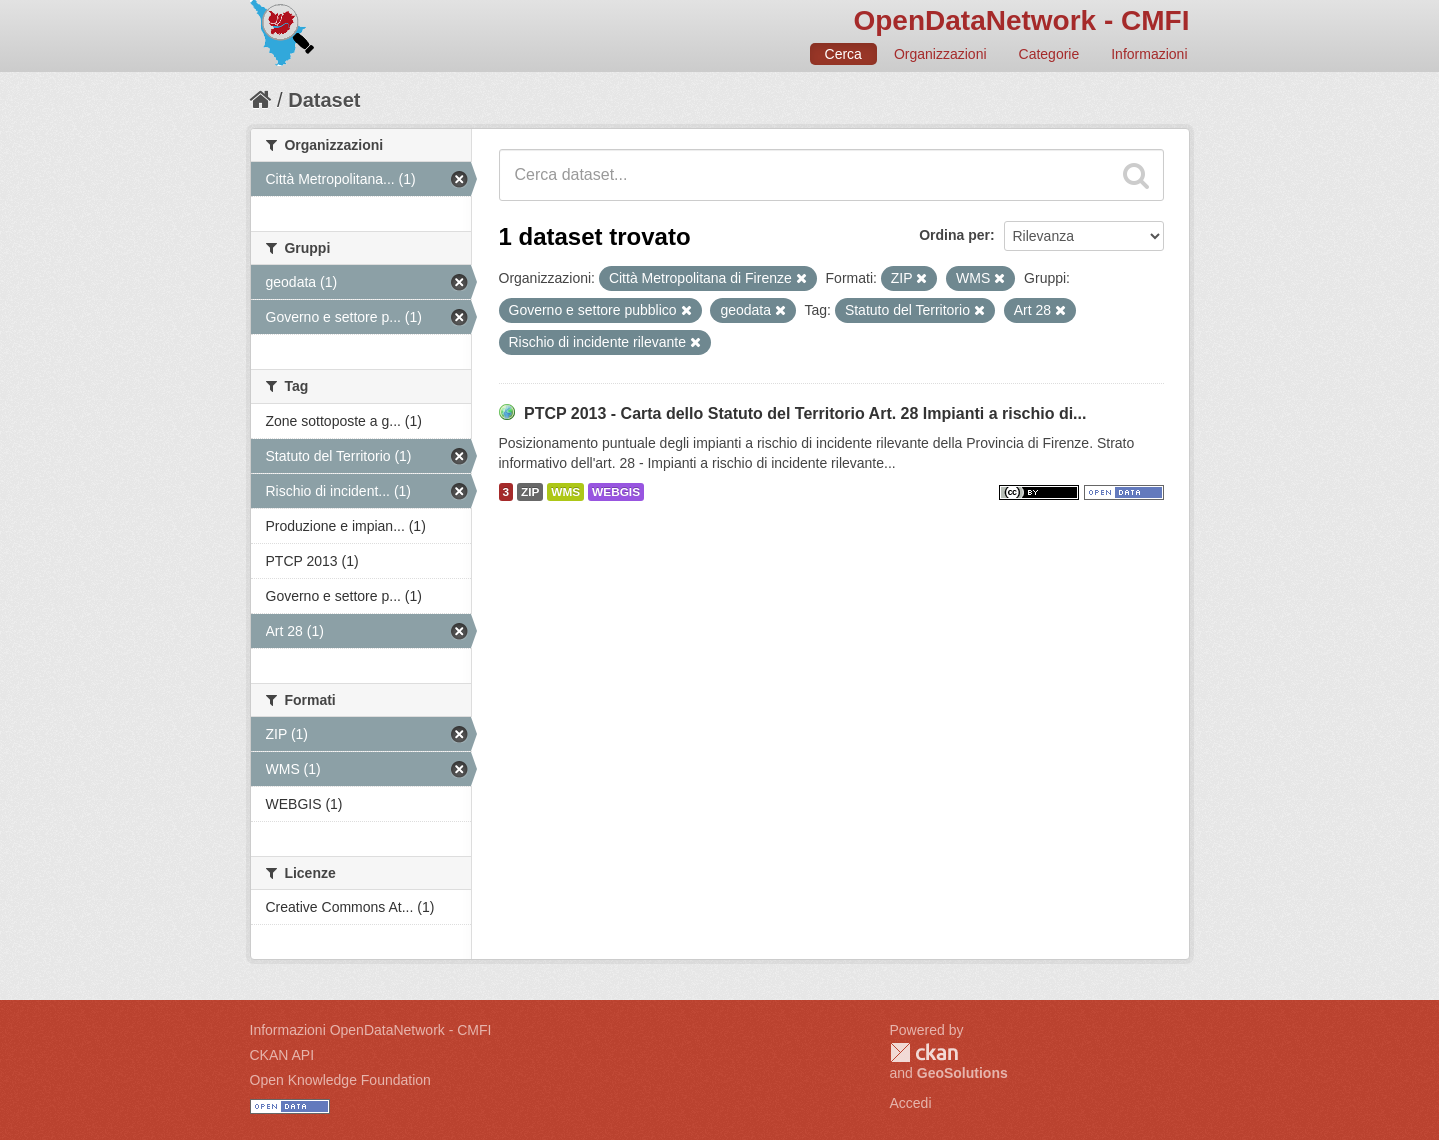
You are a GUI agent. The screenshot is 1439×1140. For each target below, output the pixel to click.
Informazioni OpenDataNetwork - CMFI (371, 1030)
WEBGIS (616, 492)
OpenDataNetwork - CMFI (1021, 20)
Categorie (1049, 54)
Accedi (911, 1103)
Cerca (843, 54)
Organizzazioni (940, 54)
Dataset (324, 100)
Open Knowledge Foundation (340, 1080)
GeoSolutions (962, 1073)
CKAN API (282, 1055)
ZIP (530, 492)
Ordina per (954, 235)
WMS (565, 492)
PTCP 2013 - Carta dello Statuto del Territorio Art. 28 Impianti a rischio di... (805, 413)
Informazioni (1149, 54)
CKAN (924, 1052)
